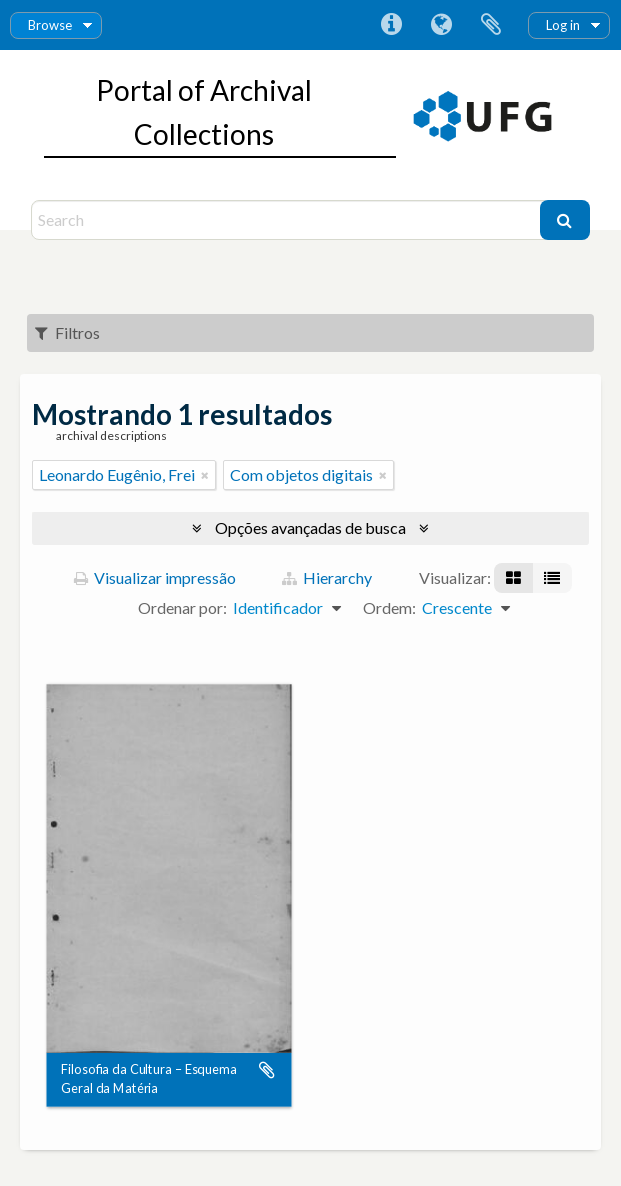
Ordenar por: (182, 607)
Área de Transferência (491, 25)
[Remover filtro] (205, 475)
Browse (50, 25)
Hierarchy (327, 577)
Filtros (67, 332)
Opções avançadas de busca (310, 527)
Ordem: (389, 607)
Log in (563, 25)
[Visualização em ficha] (513, 578)
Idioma (441, 25)
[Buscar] (565, 220)
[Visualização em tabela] (552, 578)
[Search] (288, 220)
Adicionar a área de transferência (267, 1071)
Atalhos (391, 25)
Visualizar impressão (155, 577)
